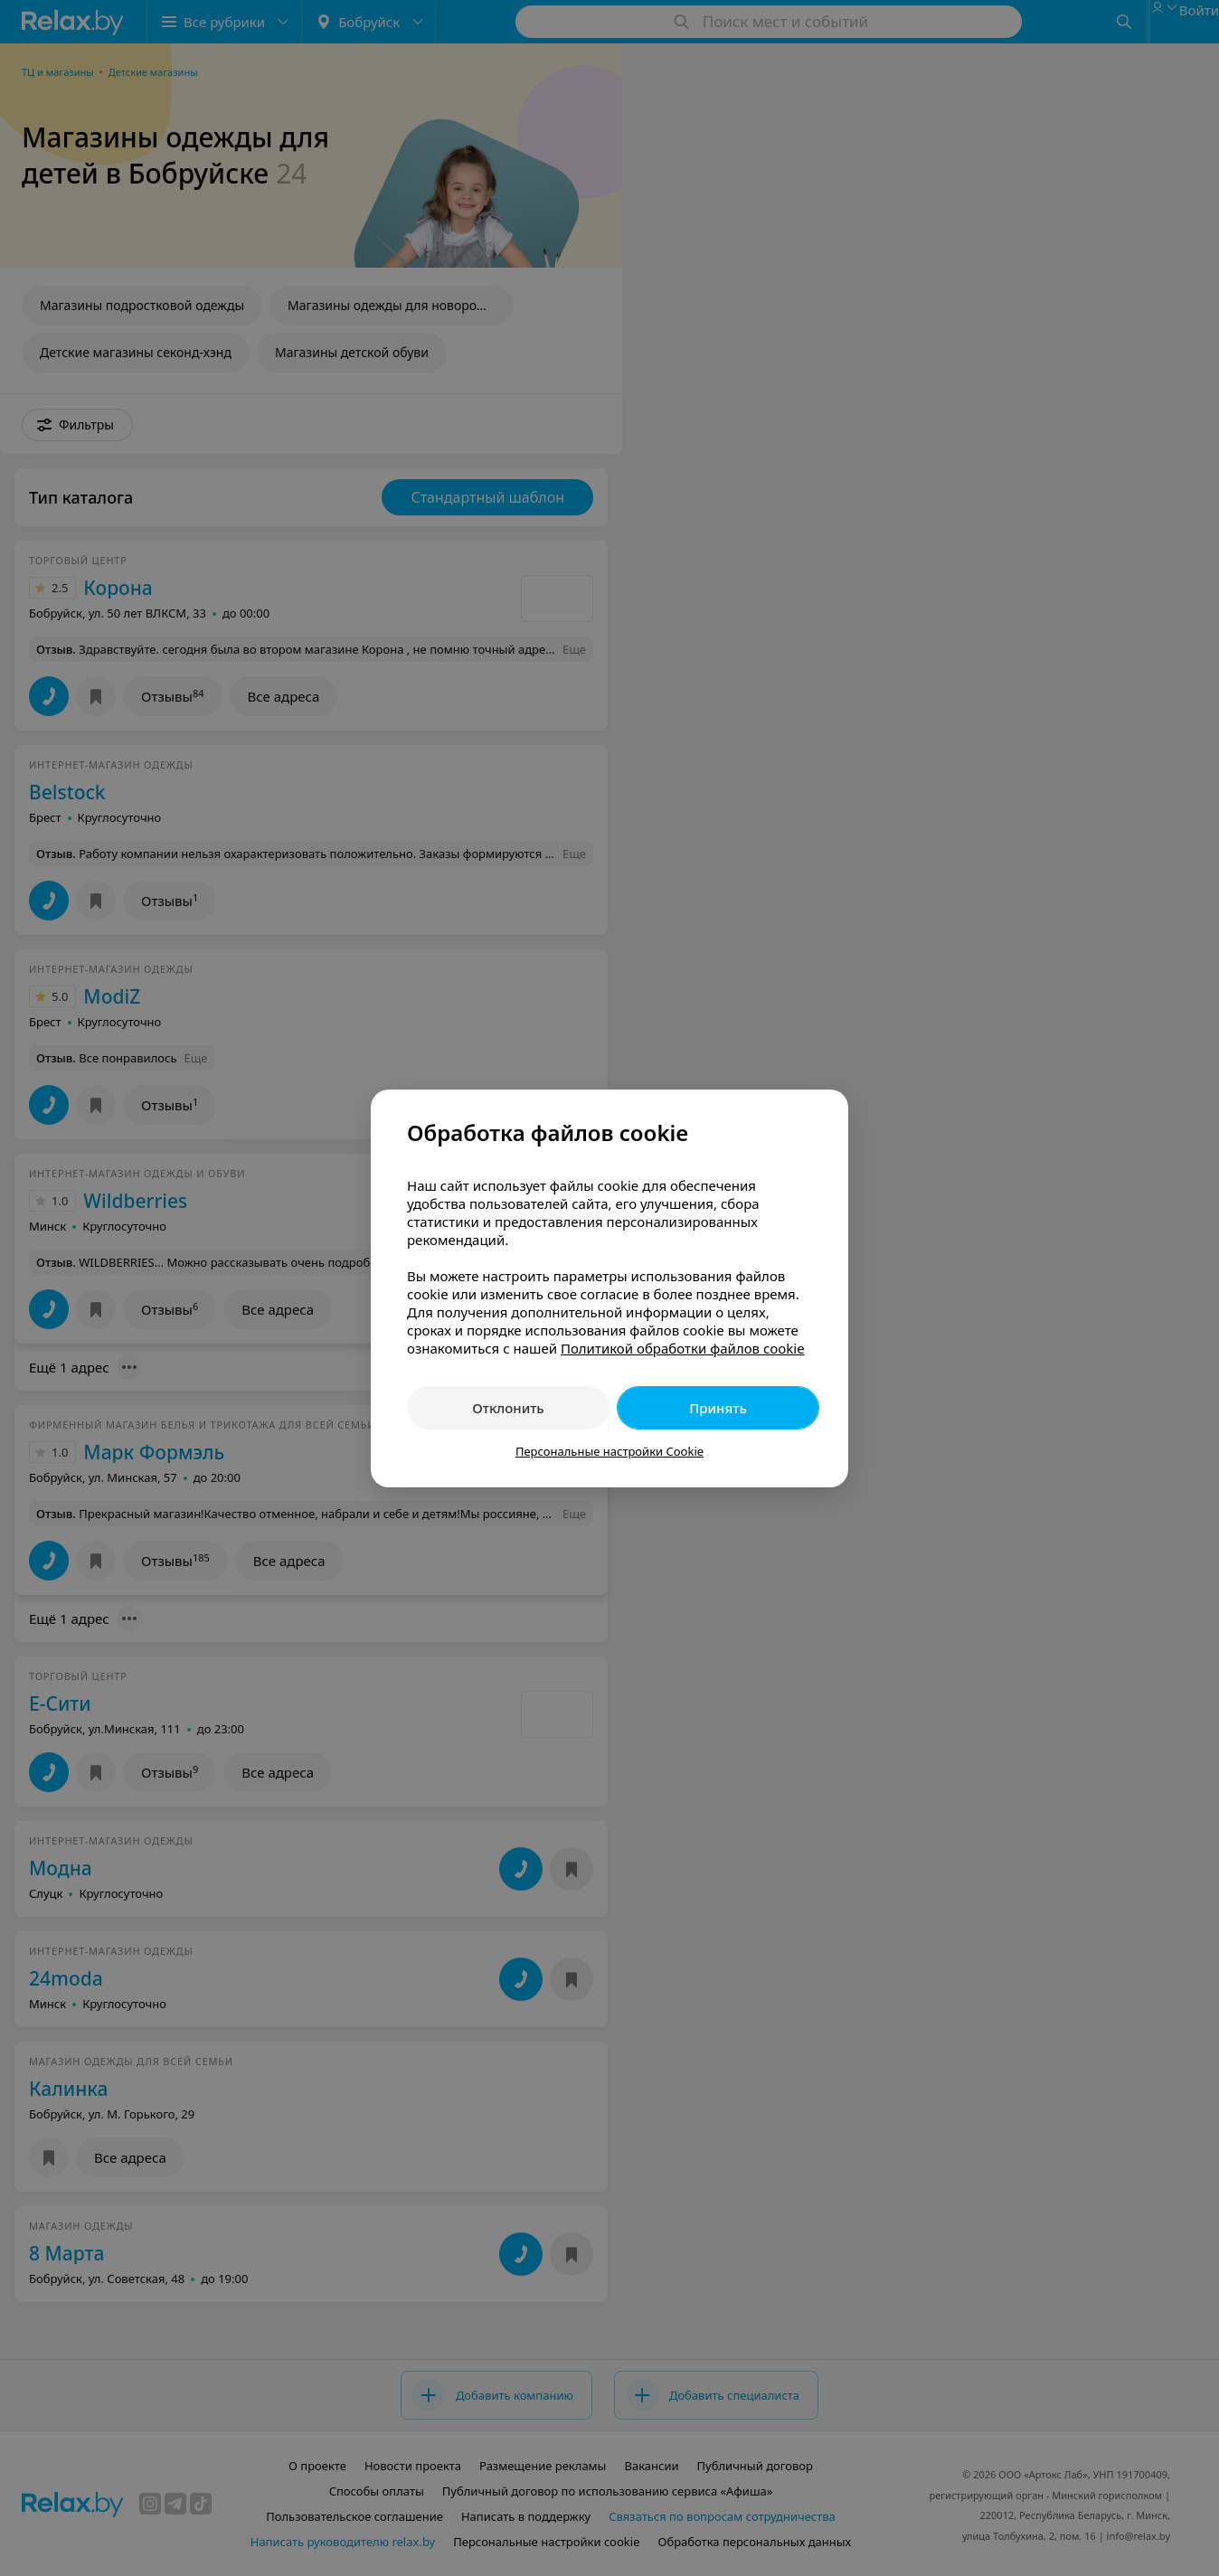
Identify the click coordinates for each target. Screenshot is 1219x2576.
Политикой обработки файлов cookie (683, 1348)
